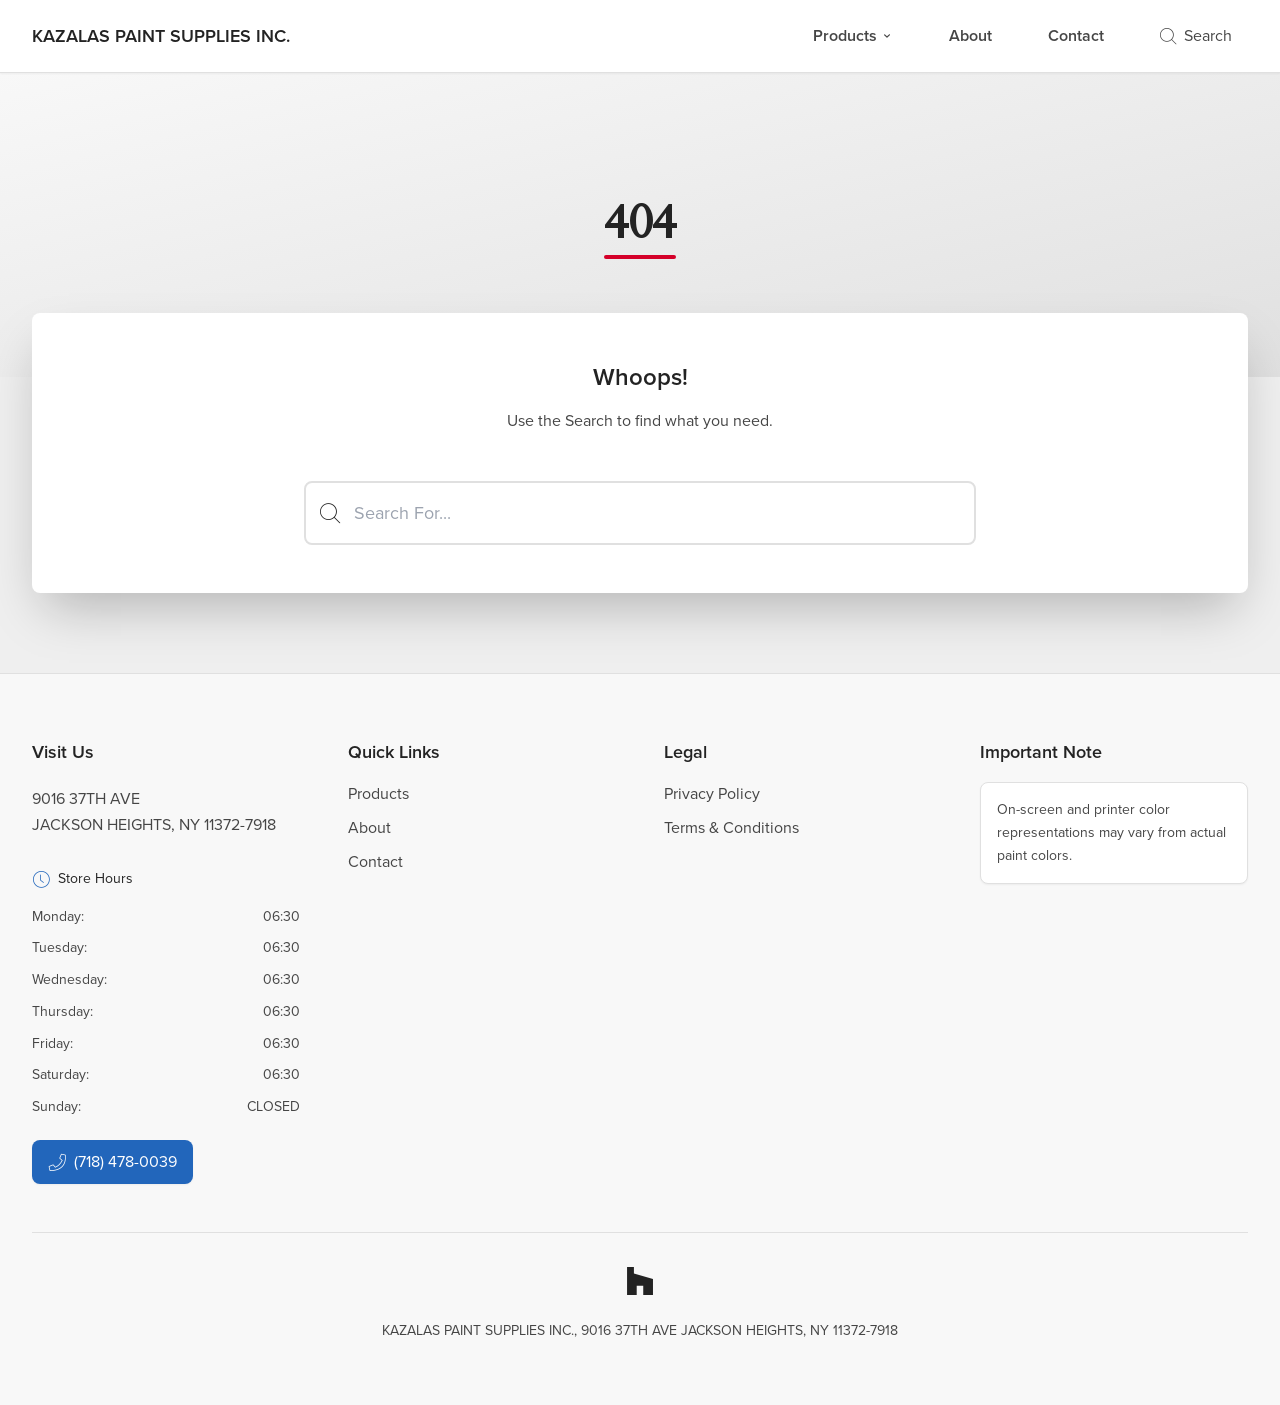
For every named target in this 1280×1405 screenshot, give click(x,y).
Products (853, 35)
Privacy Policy (712, 793)
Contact (1076, 35)
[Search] (640, 513)
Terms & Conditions (731, 827)
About (970, 35)
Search (1196, 35)
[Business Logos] (161, 36)
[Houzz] (640, 1281)
